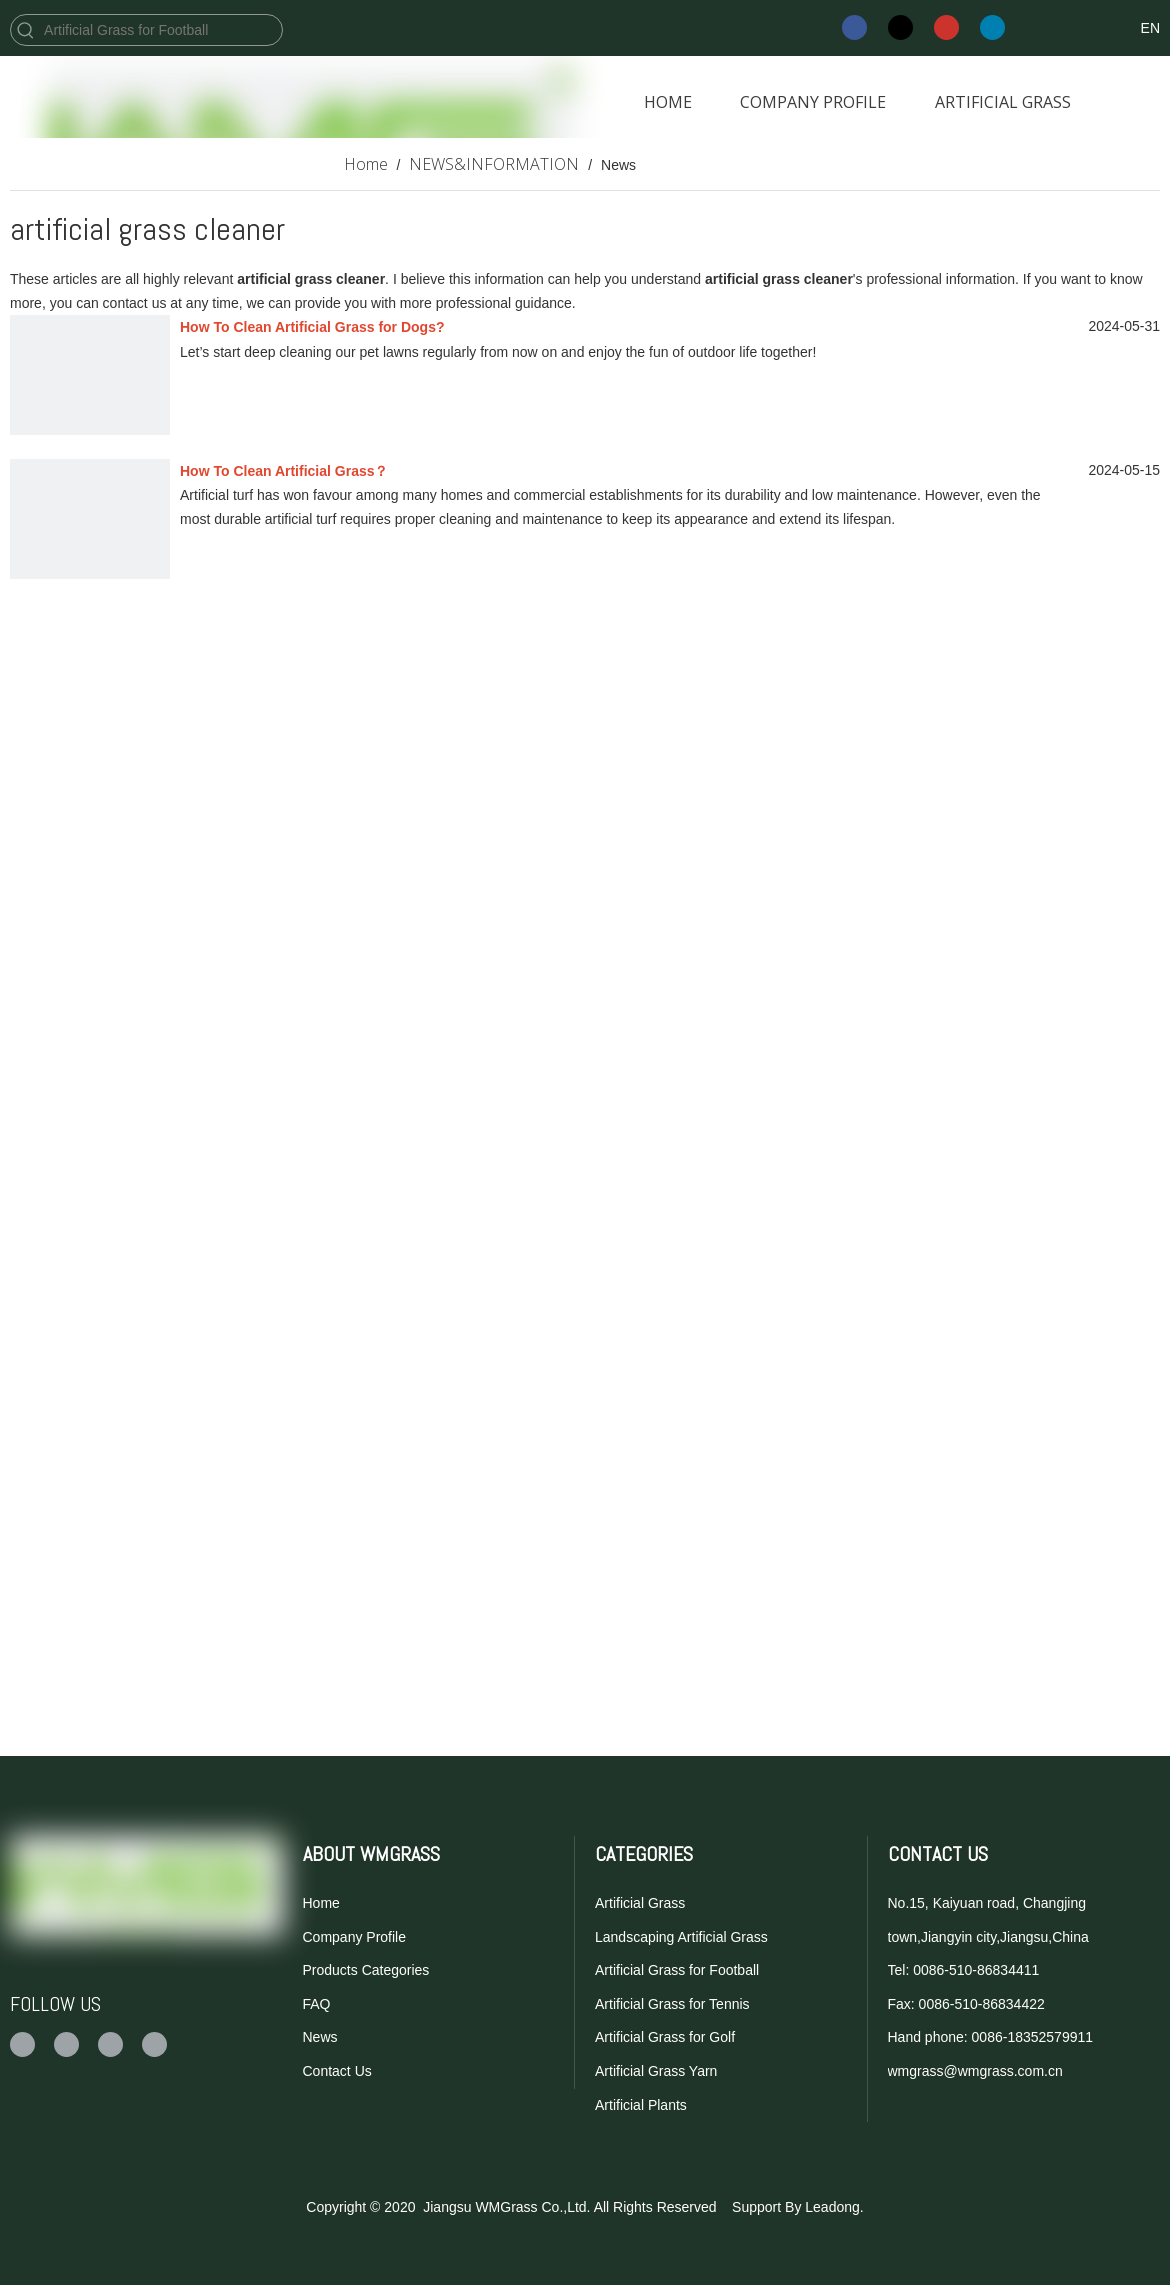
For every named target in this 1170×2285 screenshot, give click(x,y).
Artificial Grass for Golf (665, 2037)
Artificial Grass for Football (677, 1970)
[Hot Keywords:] (26, 30)
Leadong (832, 2207)
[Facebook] (854, 27)
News (320, 2037)
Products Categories (366, 1970)
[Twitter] (900, 27)
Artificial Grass (640, 1903)
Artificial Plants (641, 2105)
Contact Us (337, 2071)
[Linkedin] (992, 27)
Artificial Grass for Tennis (672, 2004)
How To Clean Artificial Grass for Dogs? (312, 327)
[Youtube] (946, 27)
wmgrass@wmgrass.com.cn (975, 2071)
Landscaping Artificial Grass (681, 1937)
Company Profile (355, 1937)
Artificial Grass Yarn (656, 2071)
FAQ (317, 2004)
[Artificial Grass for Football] (161, 30)
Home (321, 1903)
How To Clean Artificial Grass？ (284, 471)
